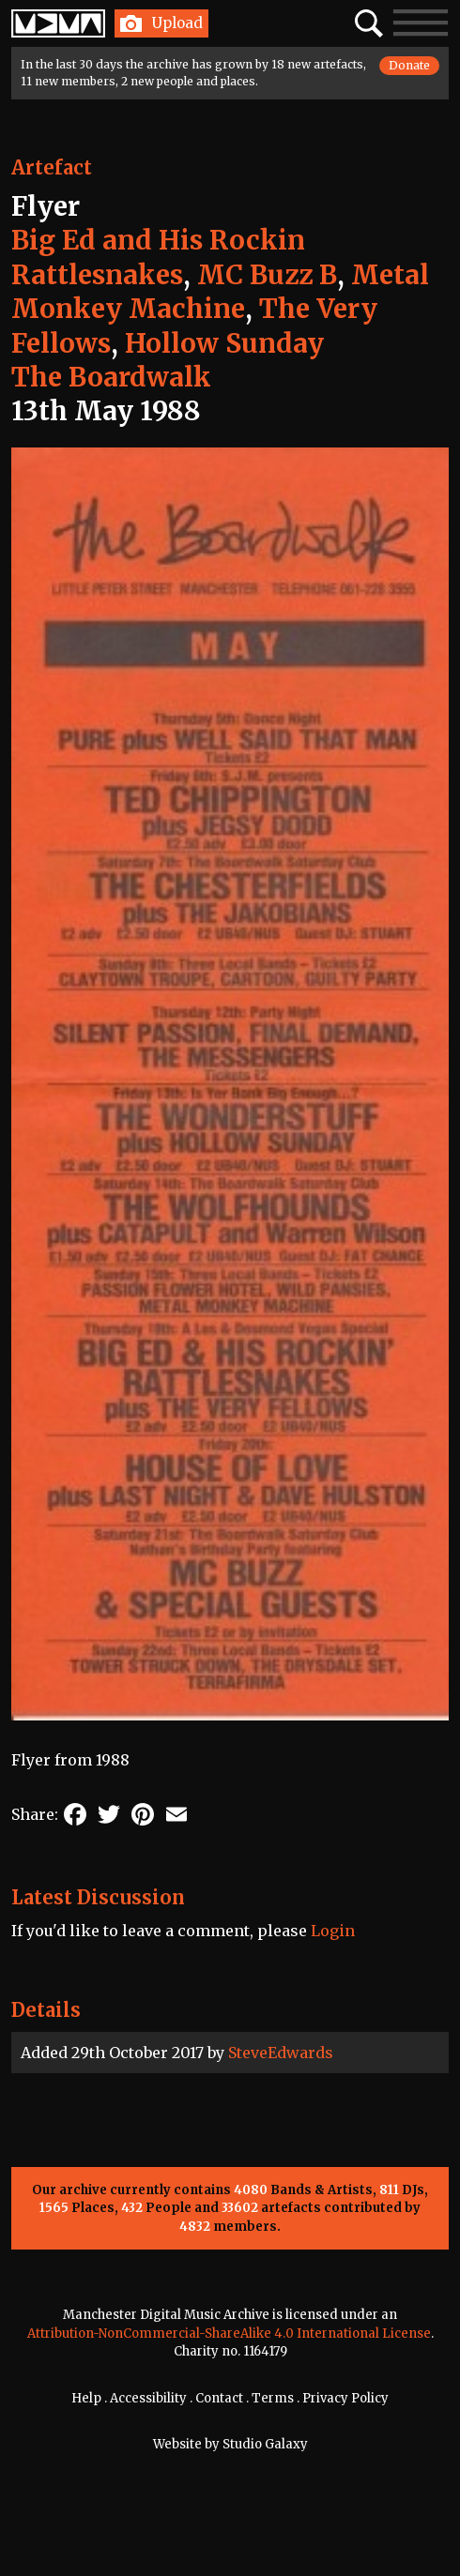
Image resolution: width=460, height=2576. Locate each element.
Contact (219, 2398)
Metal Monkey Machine (220, 292)
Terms (273, 2398)
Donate (409, 65)
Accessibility (148, 2398)
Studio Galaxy (265, 2444)
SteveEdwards (280, 2052)
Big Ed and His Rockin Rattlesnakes (158, 257)
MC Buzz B (267, 275)
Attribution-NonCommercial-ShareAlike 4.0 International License (229, 2333)
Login (333, 1930)
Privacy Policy (345, 2398)
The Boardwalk (111, 377)
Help (86, 2398)
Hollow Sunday (224, 343)
